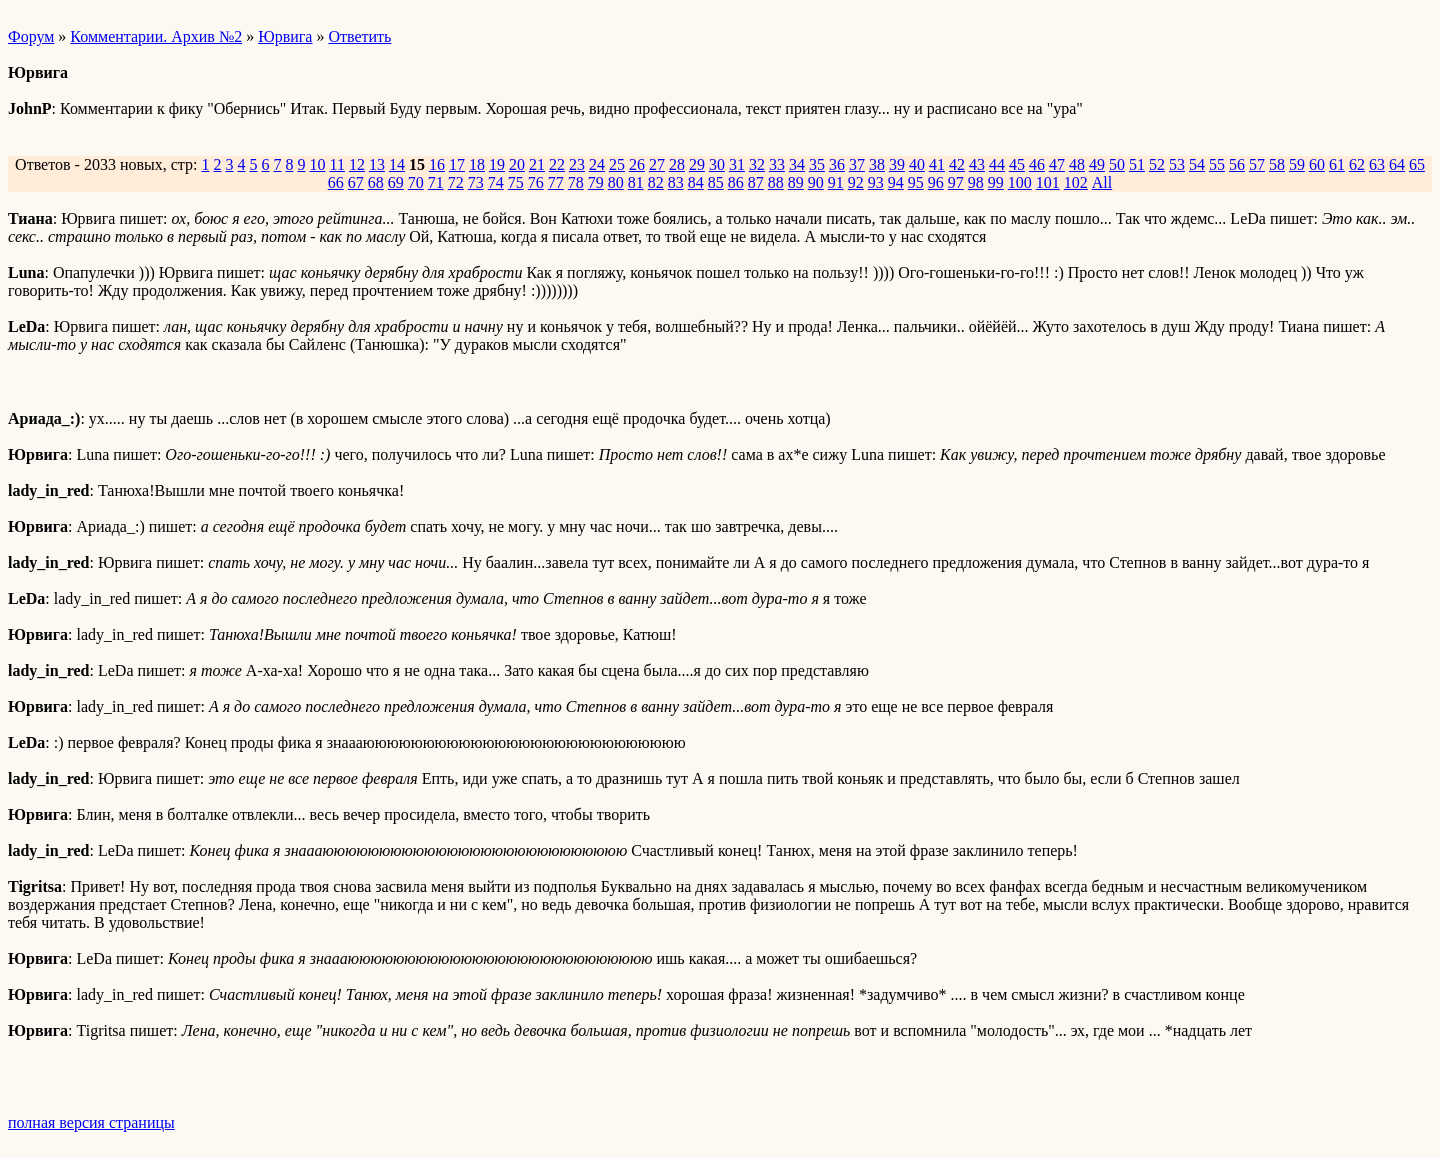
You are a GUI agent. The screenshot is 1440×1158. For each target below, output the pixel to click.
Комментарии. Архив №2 (156, 36)
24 (597, 164)
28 (677, 164)
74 (496, 182)
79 (596, 182)
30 (717, 164)
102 (1076, 182)
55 (1217, 164)
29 (697, 164)
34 (797, 164)
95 (916, 182)
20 (517, 164)
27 (657, 164)
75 (516, 182)
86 (736, 182)
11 (336, 164)
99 (996, 182)
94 (896, 182)
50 (1117, 164)
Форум (31, 36)
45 (1017, 164)
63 (1377, 164)
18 (477, 164)
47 (1057, 164)
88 (776, 182)
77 (556, 182)
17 (457, 164)
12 (357, 164)
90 (816, 182)
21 (537, 164)
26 (637, 164)
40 (917, 164)
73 (476, 182)
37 (857, 164)
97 (956, 182)
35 (817, 164)
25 (617, 164)
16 (437, 164)
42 (957, 164)
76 (536, 182)
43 (977, 164)
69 (396, 182)
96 (936, 182)
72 (456, 182)
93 (876, 182)
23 (577, 164)
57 (1257, 164)
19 (497, 164)
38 (877, 164)
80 (616, 182)
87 (756, 182)
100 (1020, 182)
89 (796, 182)
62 (1357, 164)
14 (397, 164)
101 (1048, 182)
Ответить (359, 36)
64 (1397, 164)
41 (937, 164)
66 (336, 182)
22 (557, 164)
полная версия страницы (91, 1122)
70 (416, 182)
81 (636, 182)
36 (837, 164)
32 (757, 164)
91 (836, 182)
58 (1277, 164)
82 (656, 182)
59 (1297, 164)
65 (1417, 164)
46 (1037, 164)
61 (1337, 164)
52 (1157, 164)
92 (856, 182)
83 (676, 182)
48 (1077, 164)
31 (737, 164)
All (1102, 182)
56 (1237, 164)
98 (976, 182)
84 (696, 182)
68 (376, 182)
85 (716, 182)
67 (356, 182)
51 (1137, 164)
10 (317, 164)
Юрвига (285, 36)
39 (897, 164)
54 (1197, 164)
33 (777, 164)
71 (436, 182)
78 (576, 182)
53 (1177, 164)
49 (1097, 164)
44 (997, 164)
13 (377, 164)
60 (1317, 164)
